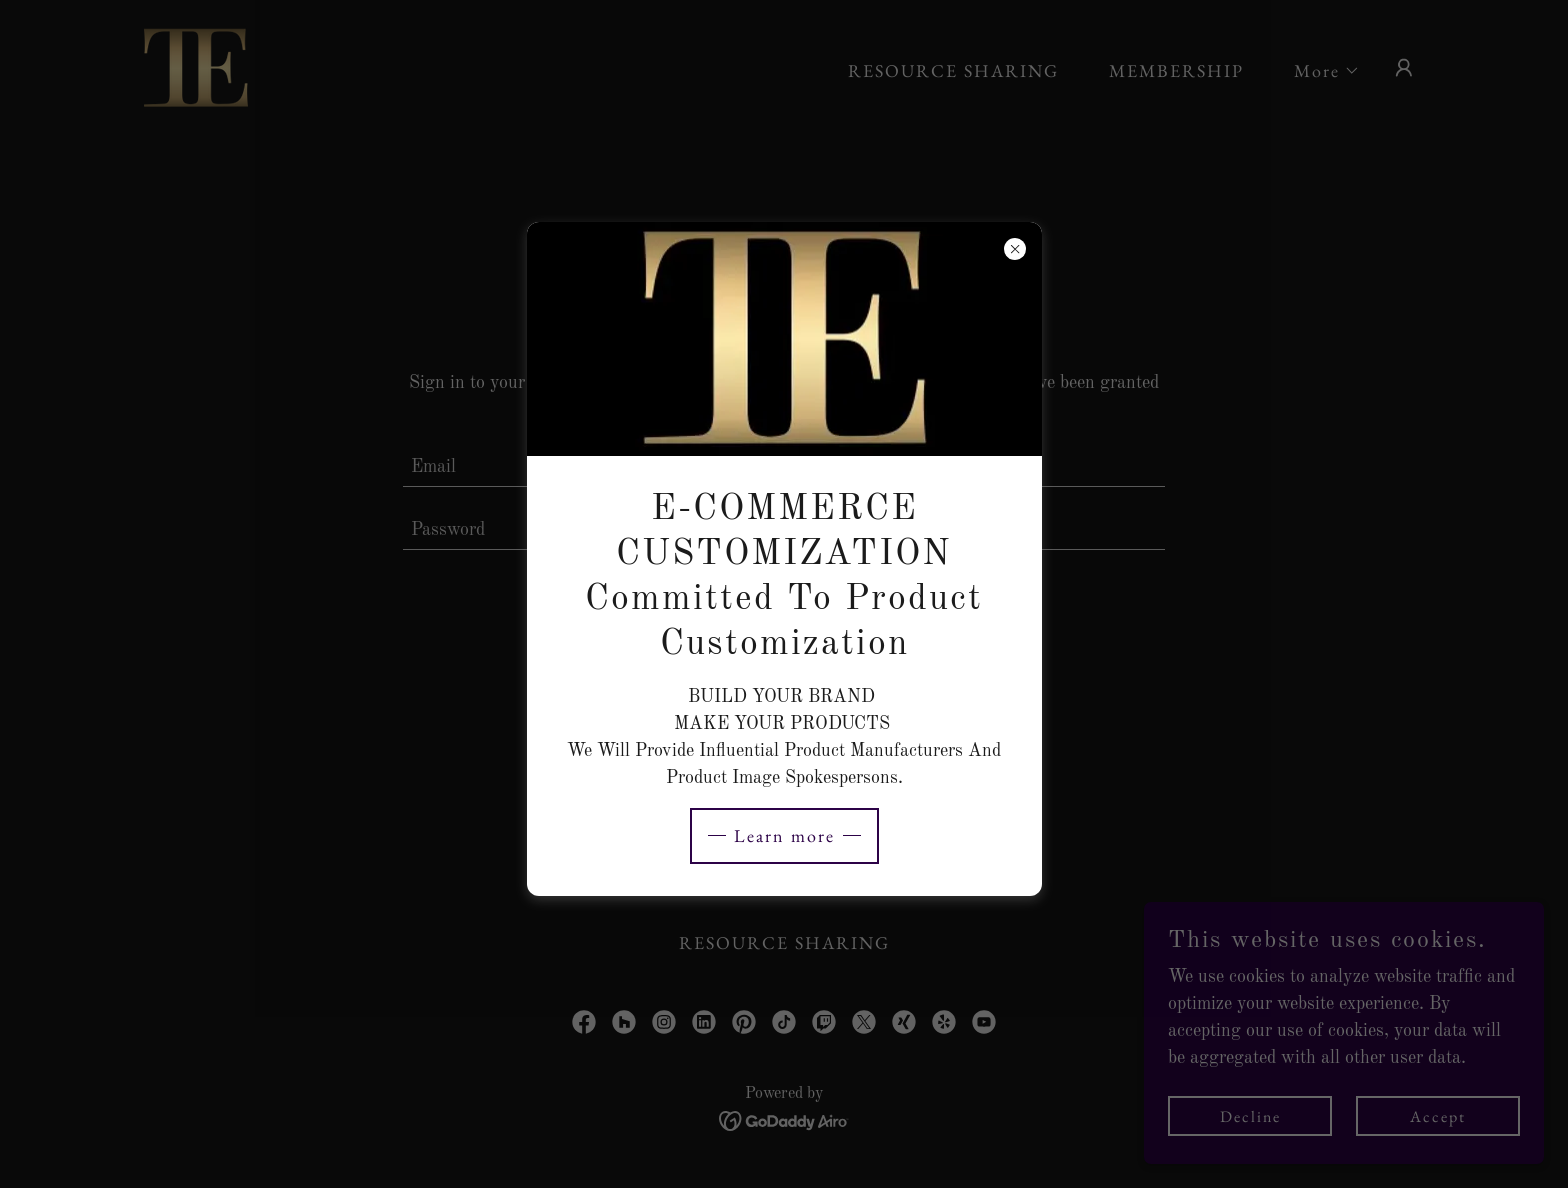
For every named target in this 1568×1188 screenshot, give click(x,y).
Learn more (784, 835)
